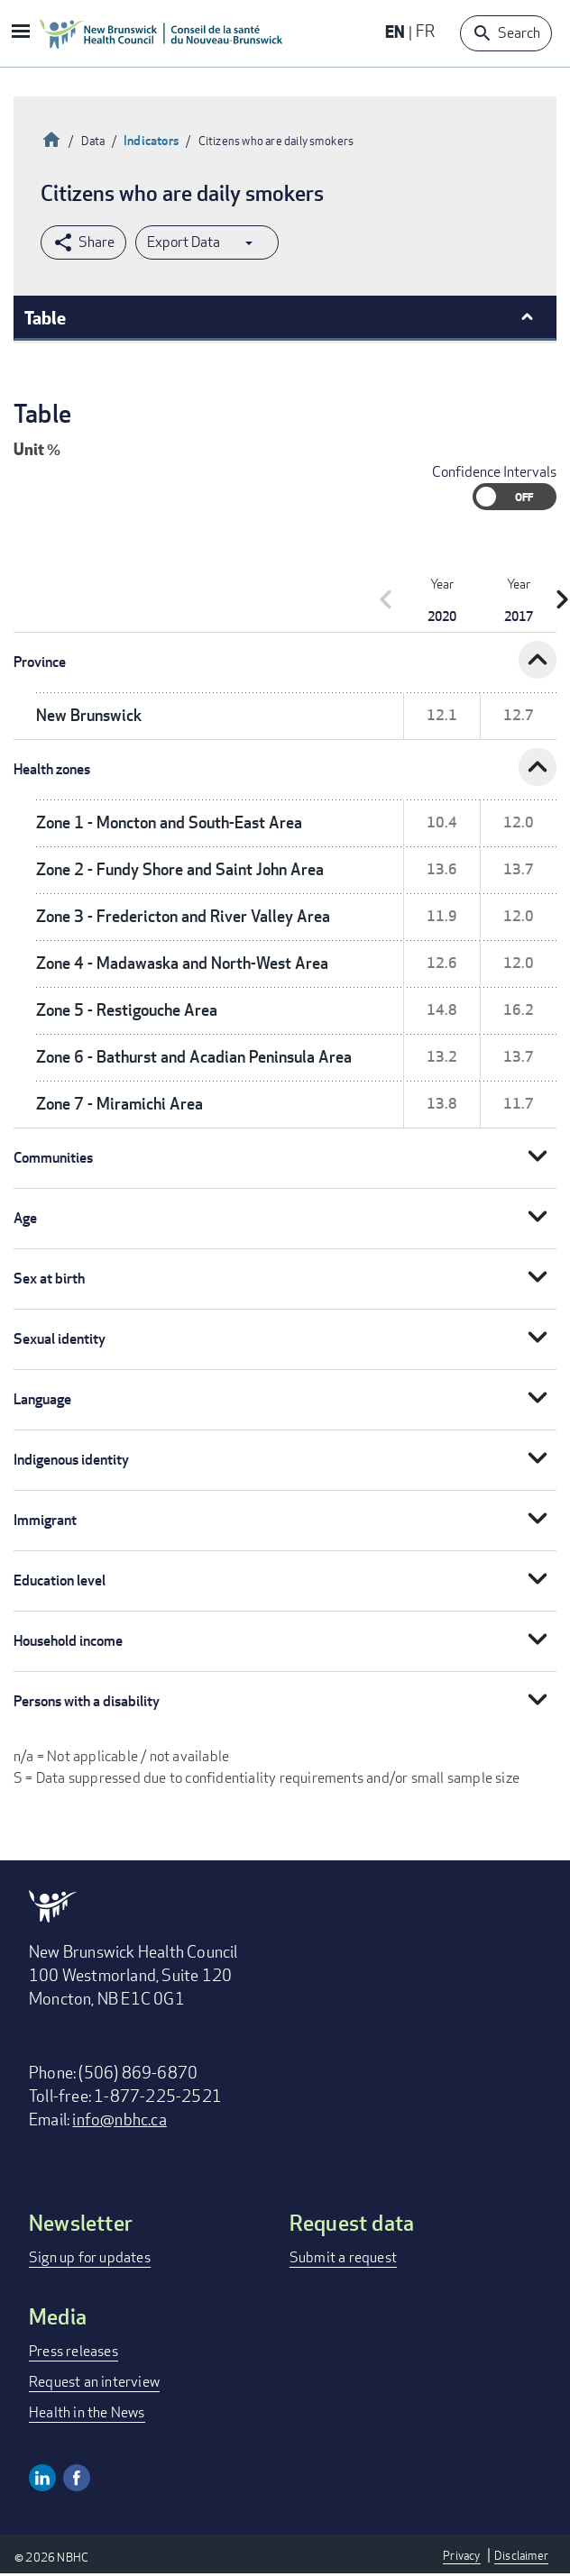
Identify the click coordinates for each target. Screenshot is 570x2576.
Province (40, 662)
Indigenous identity (71, 1459)
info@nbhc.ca (119, 2119)
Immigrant (45, 1520)
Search (519, 32)
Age (25, 1218)
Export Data (183, 242)
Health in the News (87, 2412)
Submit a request (343, 2257)
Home (51, 137)
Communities (53, 1157)
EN (395, 31)
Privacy (461, 2555)
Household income (68, 1640)
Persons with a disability (87, 1701)
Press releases (73, 2351)
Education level (60, 1580)
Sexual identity (60, 1338)
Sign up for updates (90, 2257)
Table (45, 317)
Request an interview (94, 2381)
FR (425, 30)
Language (42, 1399)
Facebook (76, 2477)
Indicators (151, 140)
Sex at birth (49, 1278)
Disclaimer (521, 2555)
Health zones (52, 769)
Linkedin (42, 2477)
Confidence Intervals (494, 471)
